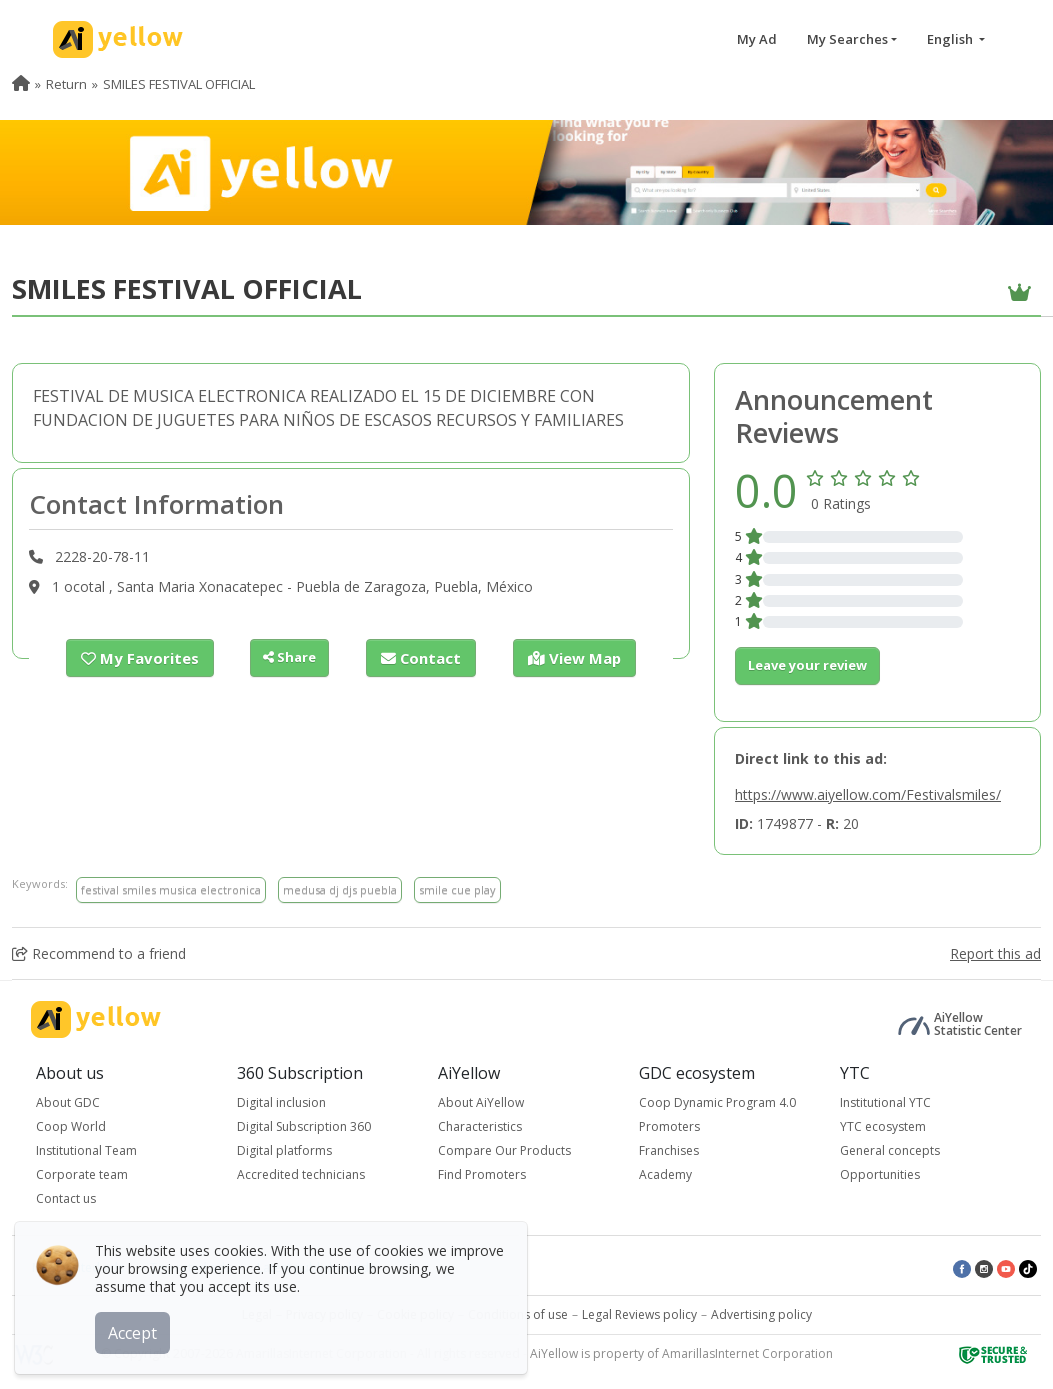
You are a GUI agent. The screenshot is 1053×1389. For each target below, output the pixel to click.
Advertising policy (761, 1314)
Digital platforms (284, 1150)
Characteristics (480, 1126)
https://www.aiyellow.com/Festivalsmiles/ (868, 794)
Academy (665, 1174)
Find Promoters (482, 1174)
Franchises (669, 1150)
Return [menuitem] (66, 84)
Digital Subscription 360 (304, 1126)
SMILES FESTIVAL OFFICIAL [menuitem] (179, 84)
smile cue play (457, 889)
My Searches (847, 39)
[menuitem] (21, 84)
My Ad (757, 39)
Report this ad (995, 953)
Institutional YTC (885, 1102)
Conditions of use (518, 1314)
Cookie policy (415, 1314)
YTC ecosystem (883, 1126)
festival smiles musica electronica (171, 889)
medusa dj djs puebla (340, 889)
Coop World (71, 1126)
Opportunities (880, 1174)
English (951, 39)
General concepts (890, 1150)
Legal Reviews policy (639, 1314)
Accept (137, 1328)
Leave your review (807, 665)
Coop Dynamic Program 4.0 (717, 1102)
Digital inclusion (281, 1102)
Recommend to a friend (99, 953)
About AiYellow (481, 1102)
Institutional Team (86, 1150)
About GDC (68, 1102)
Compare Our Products (504, 1150)
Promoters (669, 1126)
